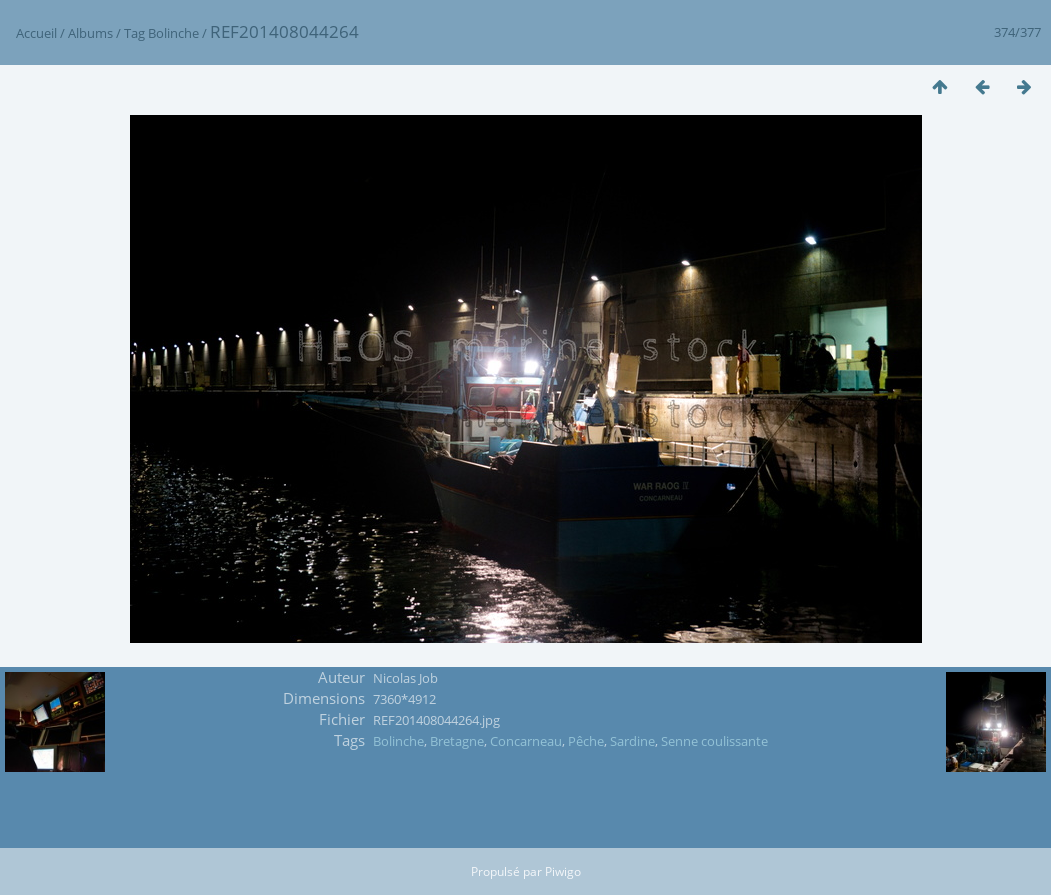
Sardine (632, 741)
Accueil (36, 33)
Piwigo (563, 871)
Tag (134, 33)
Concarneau (526, 741)
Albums (90, 33)
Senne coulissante (714, 741)
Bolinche (173, 33)
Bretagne (457, 741)
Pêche (586, 741)
